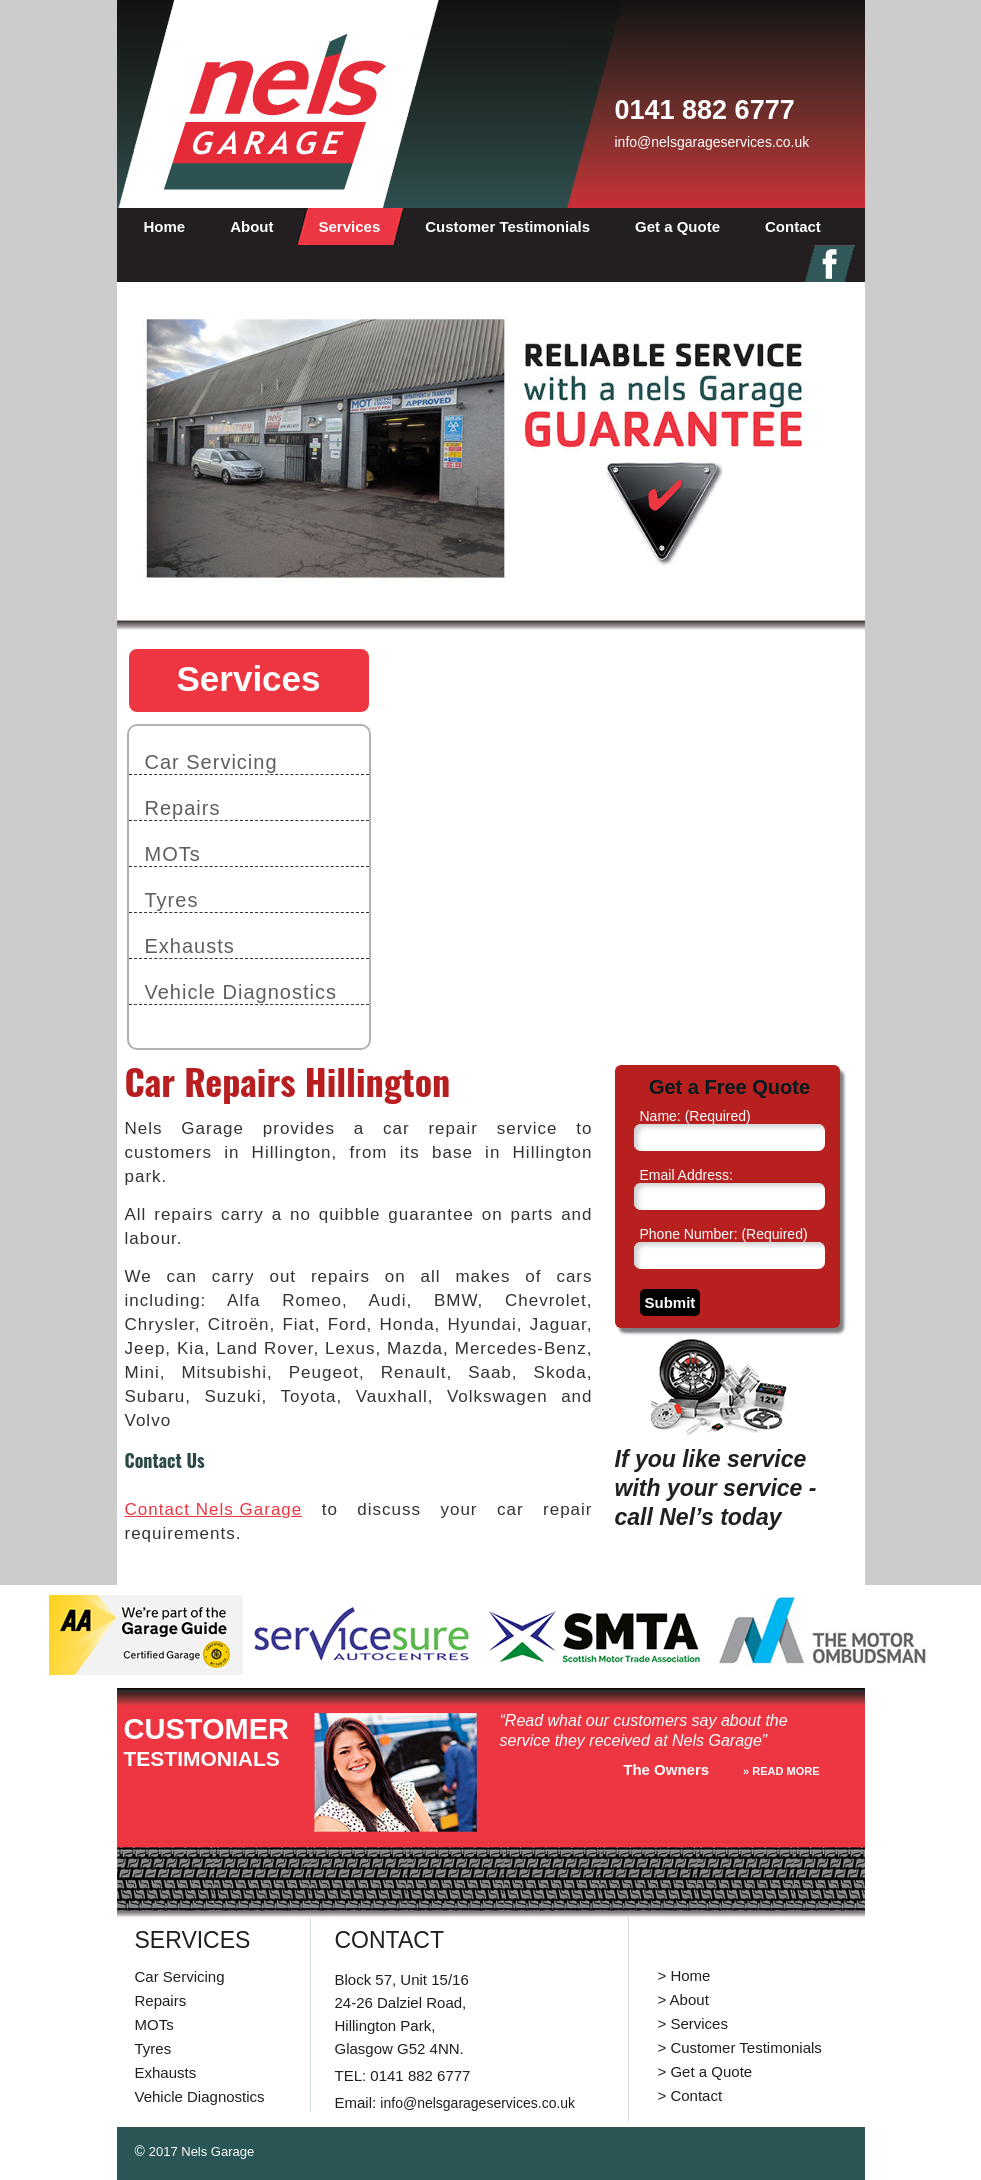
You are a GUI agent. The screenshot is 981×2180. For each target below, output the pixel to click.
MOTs (173, 854)
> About (683, 1999)
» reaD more (781, 1771)
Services (350, 226)
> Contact (690, 2095)
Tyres (172, 900)
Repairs (183, 808)
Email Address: (686, 1175)
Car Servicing (211, 762)
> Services (693, 2023)
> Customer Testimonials (740, 2047)
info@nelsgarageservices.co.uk (712, 142)
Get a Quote (677, 226)
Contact (793, 226)
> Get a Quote (705, 2071)
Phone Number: (724, 1234)
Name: (695, 1116)
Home (165, 226)
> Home (684, 1975)
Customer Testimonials (507, 226)
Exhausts (190, 946)
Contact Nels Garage (214, 1509)
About (251, 226)
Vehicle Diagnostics (241, 992)
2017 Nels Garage (202, 2151)
